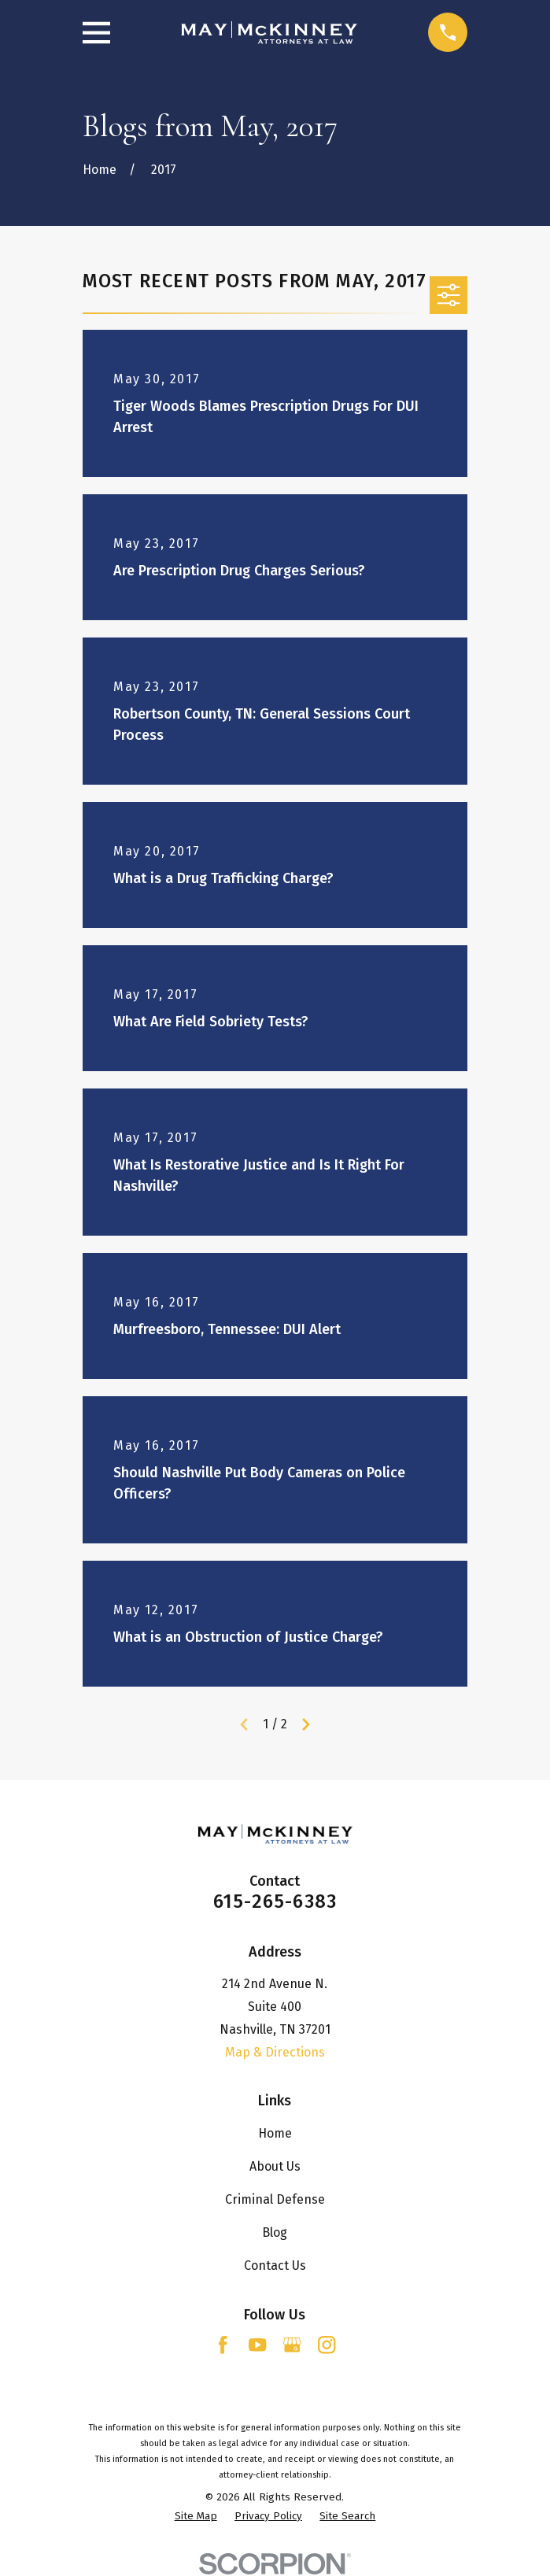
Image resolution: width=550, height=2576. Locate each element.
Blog (274, 2232)
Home (275, 2133)
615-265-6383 (275, 1901)
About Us (275, 2166)
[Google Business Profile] (292, 2344)
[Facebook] (222, 2344)
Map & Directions (275, 2052)
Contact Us (275, 2265)
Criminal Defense (275, 2199)
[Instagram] (326, 2344)
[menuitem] (196, 2517)
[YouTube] (257, 2344)
